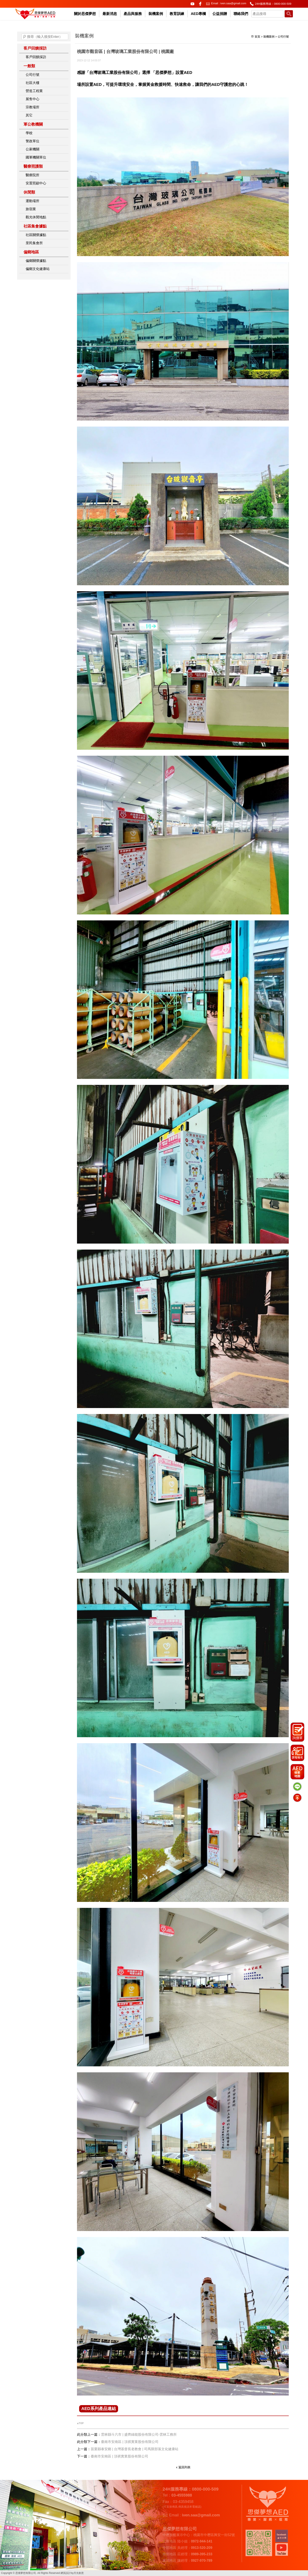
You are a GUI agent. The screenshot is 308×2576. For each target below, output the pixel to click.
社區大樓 (32, 83)
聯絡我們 (241, 14)
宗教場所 (32, 107)
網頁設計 (66, 2573)
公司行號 (32, 74)
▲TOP (80, 2423)
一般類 (29, 66)
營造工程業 (34, 91)
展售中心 (32, 99)
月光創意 (79, 2573)
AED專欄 (198, 14)
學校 (29, 133)
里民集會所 (34, 243)
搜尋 (24, 37)
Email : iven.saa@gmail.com (228, 3)
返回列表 (184, 2467)
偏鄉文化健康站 (38, 269)
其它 (29, 115)
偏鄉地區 (31, 252)
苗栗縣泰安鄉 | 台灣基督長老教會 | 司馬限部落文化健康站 (134, 2449)
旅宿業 (31, 209)
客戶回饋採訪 (35, 48)
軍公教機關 (33, 124)
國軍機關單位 (36, 157)
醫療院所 (32, 175)
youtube (192, 4)
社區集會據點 (35, 226)
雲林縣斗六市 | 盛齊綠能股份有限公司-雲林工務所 (139, 2434)
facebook (200, 4)
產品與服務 (133, 14)
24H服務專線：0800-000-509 (273, 3)
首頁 (257, 36)
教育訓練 (177, 14)
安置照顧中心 (36, 183)
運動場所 (32, 201)
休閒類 (29, 192)
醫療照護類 (33, 166)
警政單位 (32, 141)
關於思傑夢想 (85, 14)
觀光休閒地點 (36, 217)
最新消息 (109, 14)
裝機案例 (155, 14)
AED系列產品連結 (98, 2408)
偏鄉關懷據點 (36, 261)
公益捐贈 (219, 14)
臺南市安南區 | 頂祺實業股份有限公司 (129, 2442)
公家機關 (32, 149)
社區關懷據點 (36, 235)
